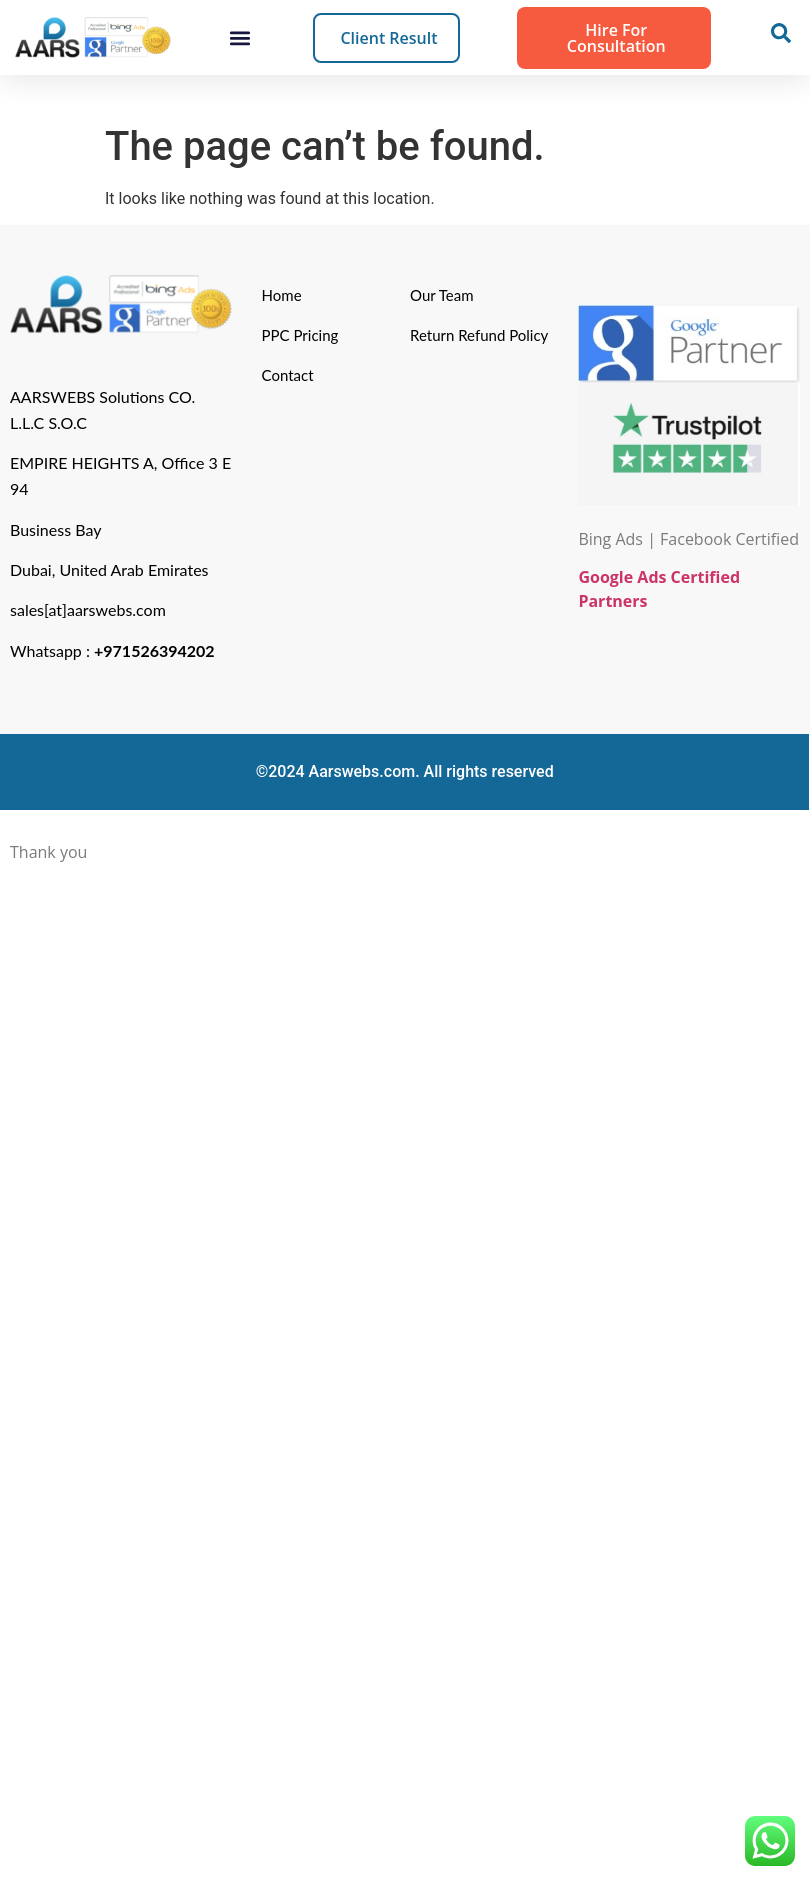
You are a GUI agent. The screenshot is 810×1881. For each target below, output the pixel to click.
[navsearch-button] (781, 38)
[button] (239, 37)
